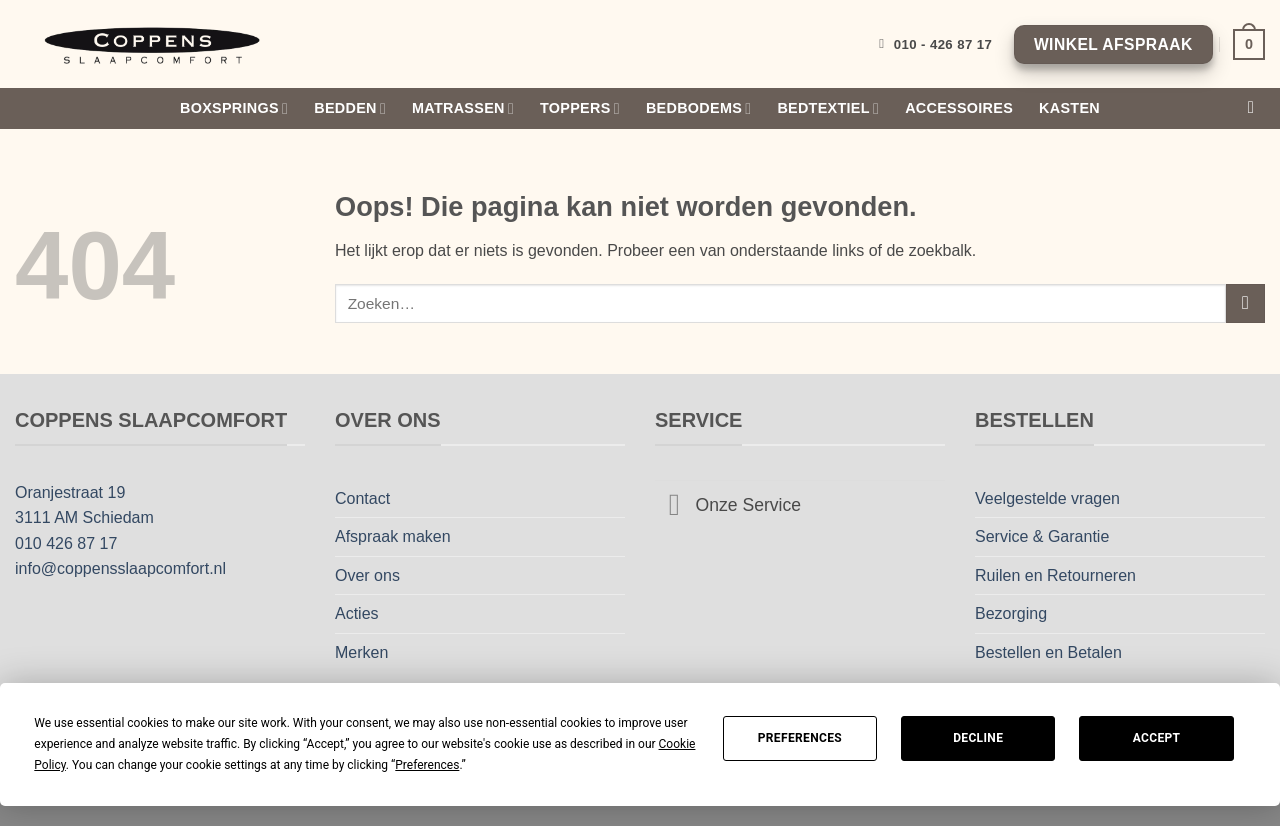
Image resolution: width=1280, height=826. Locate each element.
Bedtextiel (828, 108)
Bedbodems (698, 108)
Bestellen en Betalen (1048, 652)
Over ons (367, 575)
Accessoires (959, 108)
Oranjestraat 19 (70, 492)
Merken (361, 652)
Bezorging (1011, 613)
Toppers (580, 108)
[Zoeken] (1256, 108)
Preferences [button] (427, 765)
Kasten (1069, 108)
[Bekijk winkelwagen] (1249, 44)
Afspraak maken (393, 536)
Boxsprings (234, 108)
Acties (357, 613)
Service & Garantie (1042, 536)
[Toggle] (674, 507)
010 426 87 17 (66, 543)
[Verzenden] (1245, 303)
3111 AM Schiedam (84, 517)
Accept (1157, 738)
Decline (978, 738)
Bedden (350, 108)
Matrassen (463, 108)
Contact (362, 498)
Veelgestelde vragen (1047, 498)
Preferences (800, 738)
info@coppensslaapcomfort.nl (120, 568)
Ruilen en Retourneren (1055, 575)
